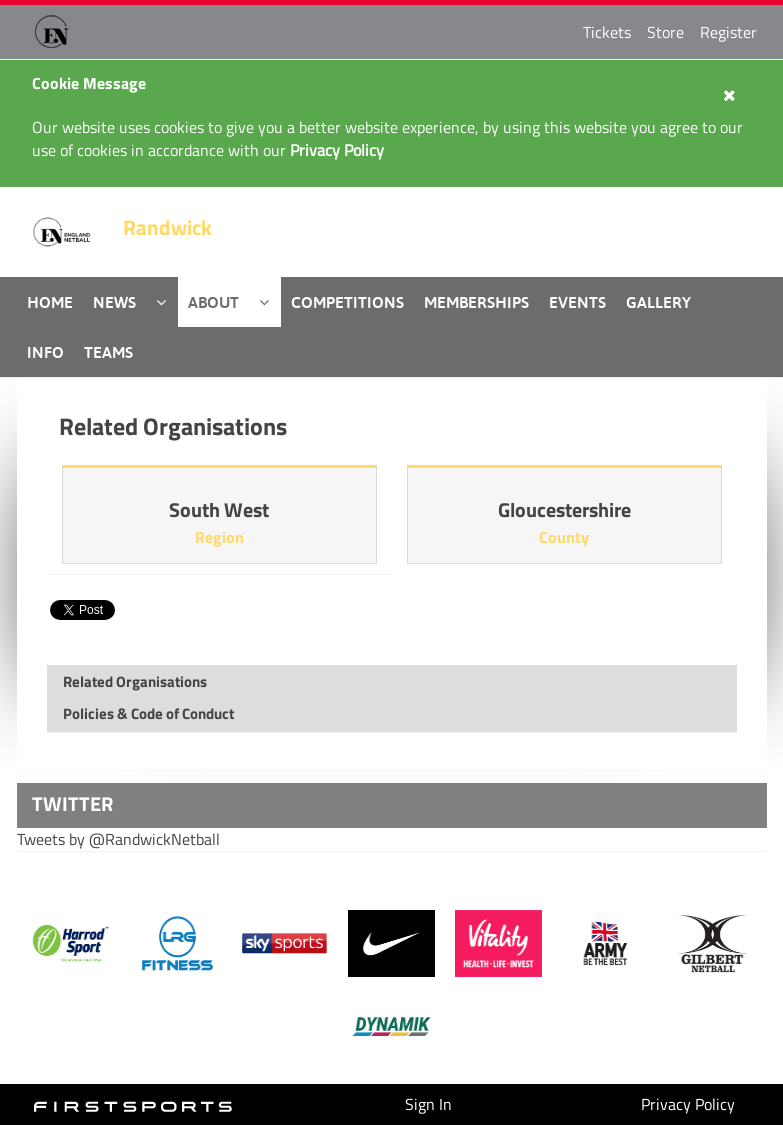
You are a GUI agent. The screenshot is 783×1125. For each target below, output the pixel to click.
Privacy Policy (688, 1104)
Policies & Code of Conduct (148, 713)
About (213, 302)
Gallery (658, 302)
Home (50, 302)
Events (577, 302)
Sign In (428, 1104)
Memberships (476, 302)
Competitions (347, 302)
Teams (108, 352)
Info (45, 352)
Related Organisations (135, 681)
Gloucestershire (564, 509)
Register (728, 32)
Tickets (607, 32)
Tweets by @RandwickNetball (118, 839)
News (114, 302)
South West (219, 509)
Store (665, 32)
